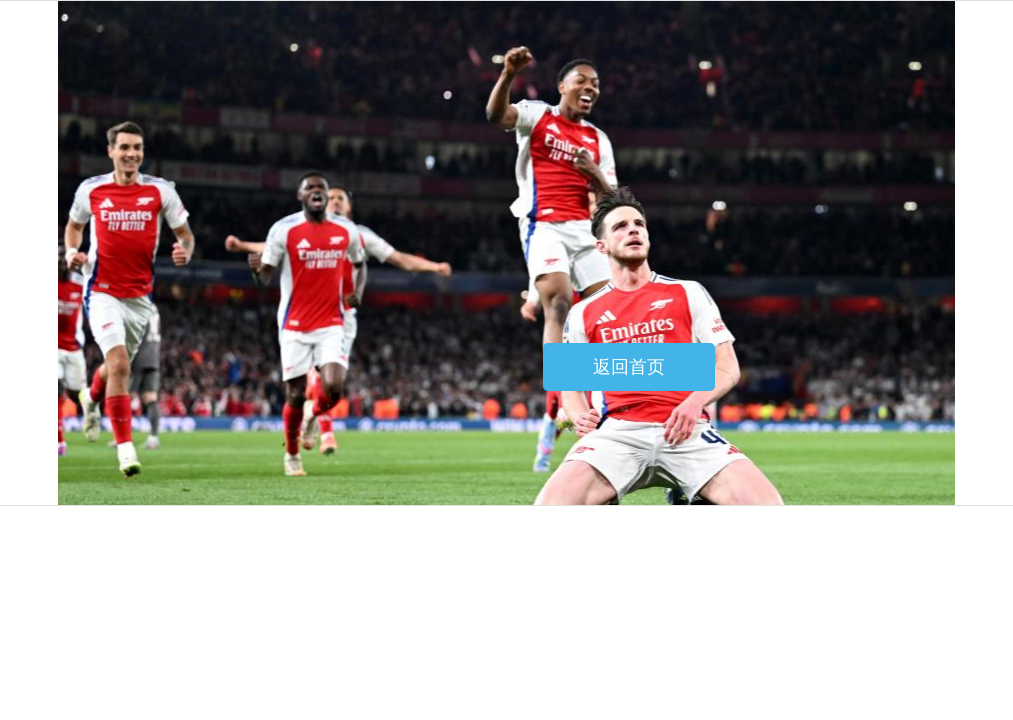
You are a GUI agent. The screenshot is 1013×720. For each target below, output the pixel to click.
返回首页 (629, 367)
